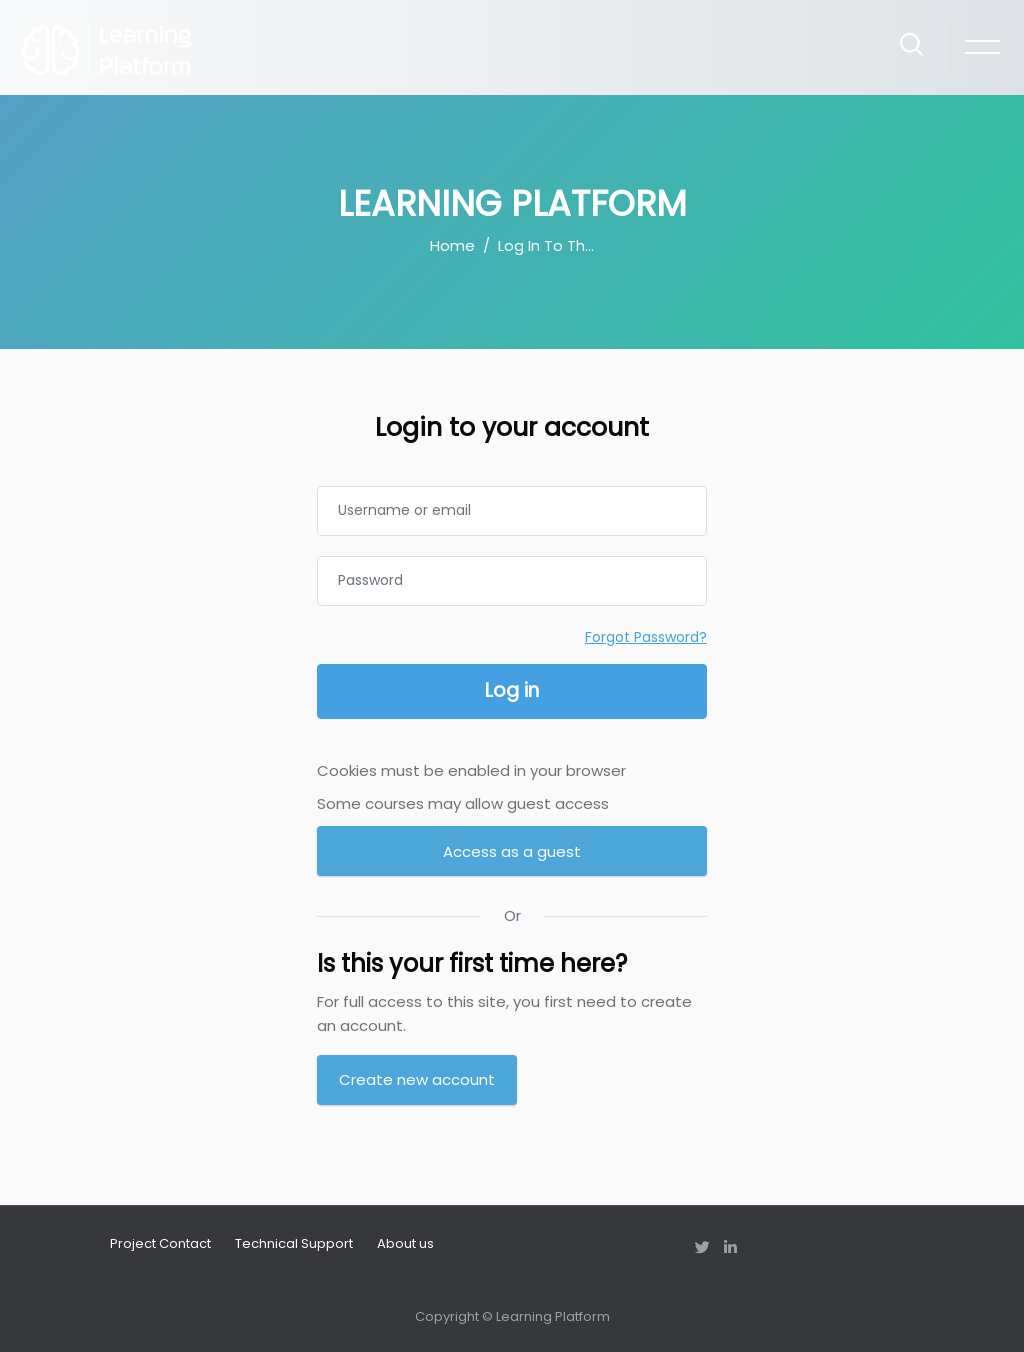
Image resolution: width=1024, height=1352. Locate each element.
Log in (512, 690)
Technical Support (294, 1243)
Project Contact (160, 1243)
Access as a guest (512, 851)
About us (405, 1243)
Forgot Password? (646, 637)
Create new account (417, 1079)
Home (452, 245)
